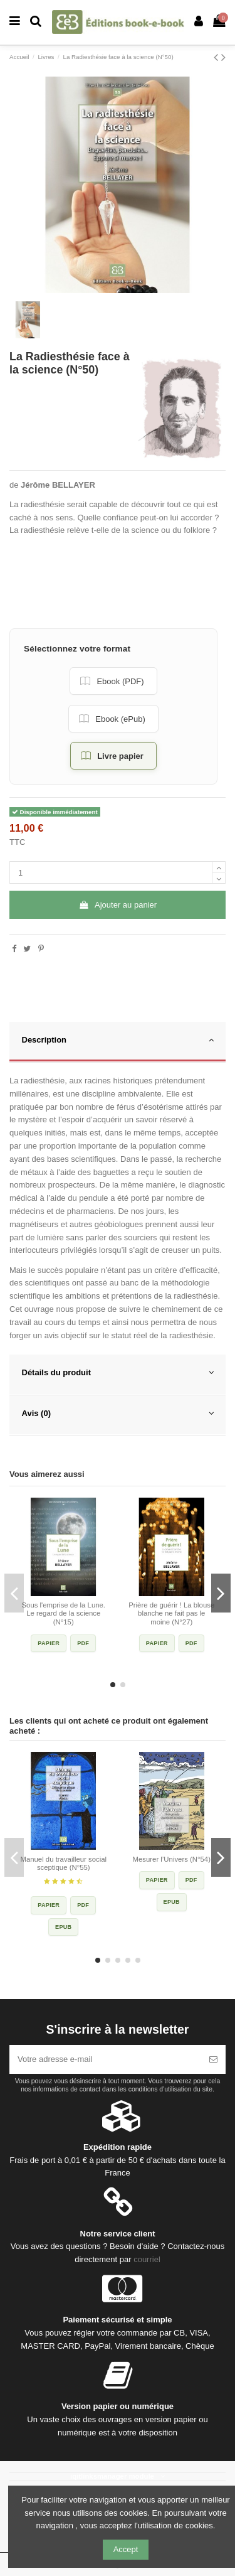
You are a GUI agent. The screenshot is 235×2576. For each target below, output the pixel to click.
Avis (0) (118, 1413)
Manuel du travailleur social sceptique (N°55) (63, 1863)
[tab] (117, 1042)
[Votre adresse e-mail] (105, 2059)
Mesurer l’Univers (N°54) (172, 1859)
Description (118, 1040)
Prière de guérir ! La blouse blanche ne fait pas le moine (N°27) (171, 1613)
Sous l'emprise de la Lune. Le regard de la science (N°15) (63, 1613)
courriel (146, 2259)
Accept (125, 2549)
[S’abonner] (213, 2059)
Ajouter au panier (117, 905)
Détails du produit (118, 1372)
